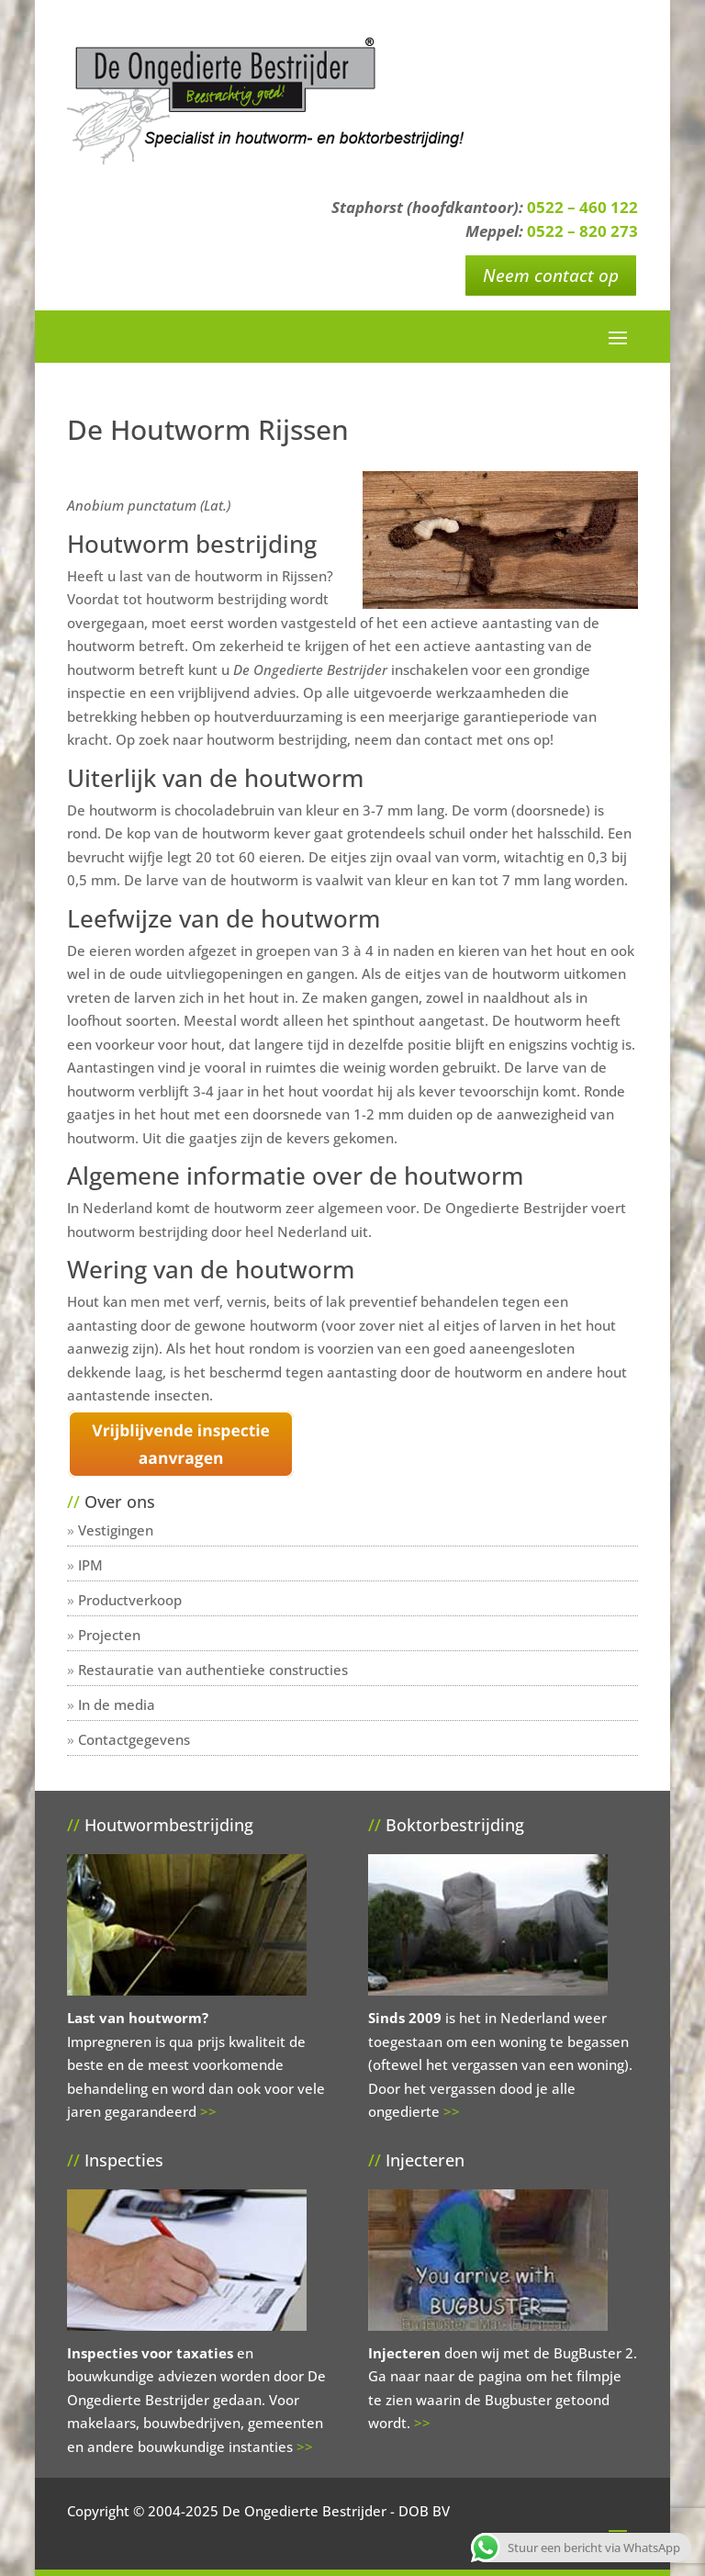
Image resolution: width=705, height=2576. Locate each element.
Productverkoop (130, 1600)
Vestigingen (115, 1530)
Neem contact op (551, 275)
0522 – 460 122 (582, 207)
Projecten (109, 1634)
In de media (116, 1704)
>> (208, 2111)
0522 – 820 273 (582, 231)
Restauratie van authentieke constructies (213, 1669)
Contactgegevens (134, 1739)
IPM (90, 1565)
